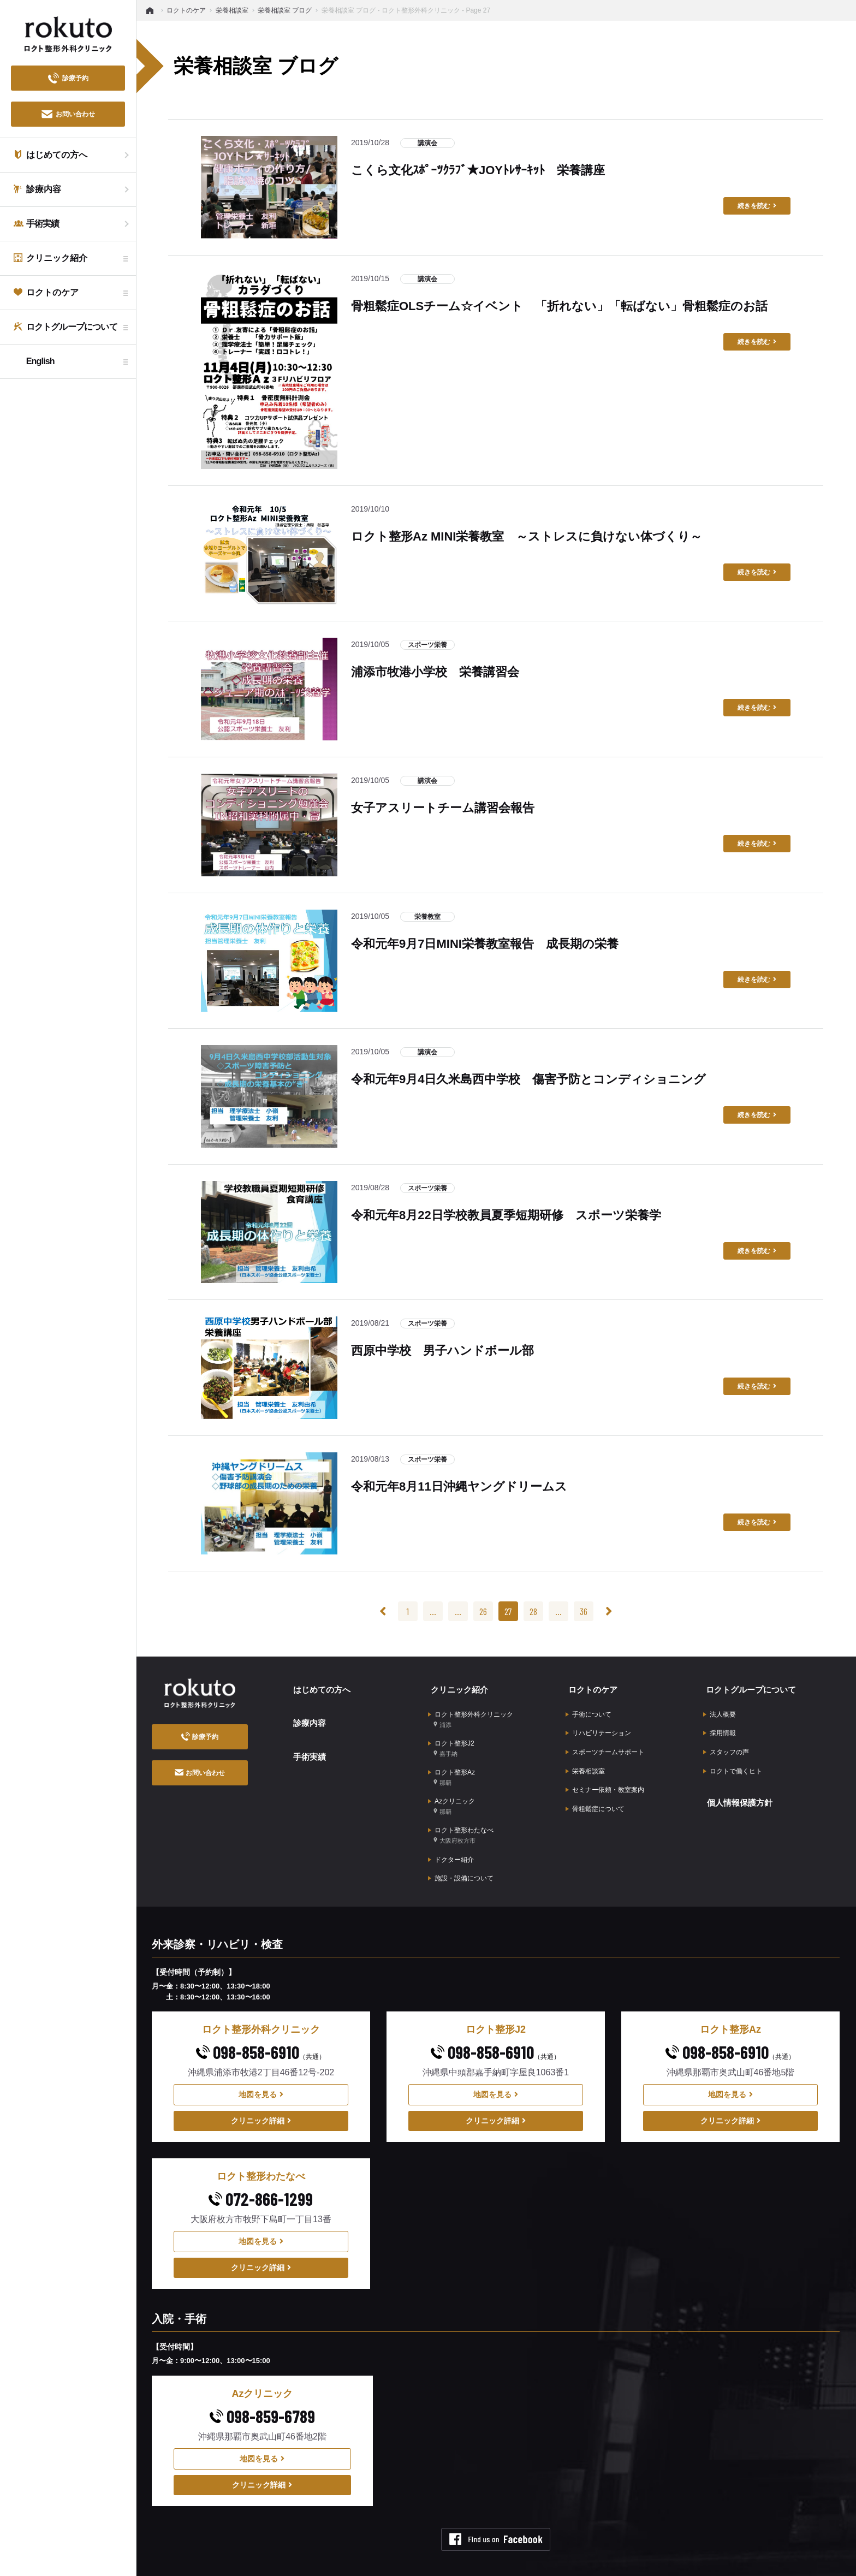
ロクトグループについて (750, 1687)
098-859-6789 (262, 2394)
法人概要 (719, 1709)
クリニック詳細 (261, 2098)
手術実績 (306, 1746)
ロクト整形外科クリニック (470, 1714)
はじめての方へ (319, 1687)
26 (483, 1611)
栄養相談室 (585, 1760)
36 (583, 1611)
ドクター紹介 (451, 1840)
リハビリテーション (598, 1726)
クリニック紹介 (457, 1687)
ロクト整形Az (451, 1766)
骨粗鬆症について (595, 1794)
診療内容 (306, 1717)
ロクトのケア (590, 1687)
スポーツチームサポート (605, 1743)
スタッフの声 (726, 1743)
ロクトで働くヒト (732, 1760)
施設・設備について (461, 1857)
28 (533, 1611)
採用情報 (719, 1726)
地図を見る (261, 2072)
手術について (588, 1709)
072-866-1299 (261, 2177)
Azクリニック (451, 1792)
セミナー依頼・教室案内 (605, 1777)
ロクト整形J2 (451, 1740)
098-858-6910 (260, 2030)
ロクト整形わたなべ (461, 1819)
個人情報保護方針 (738, 1788)
